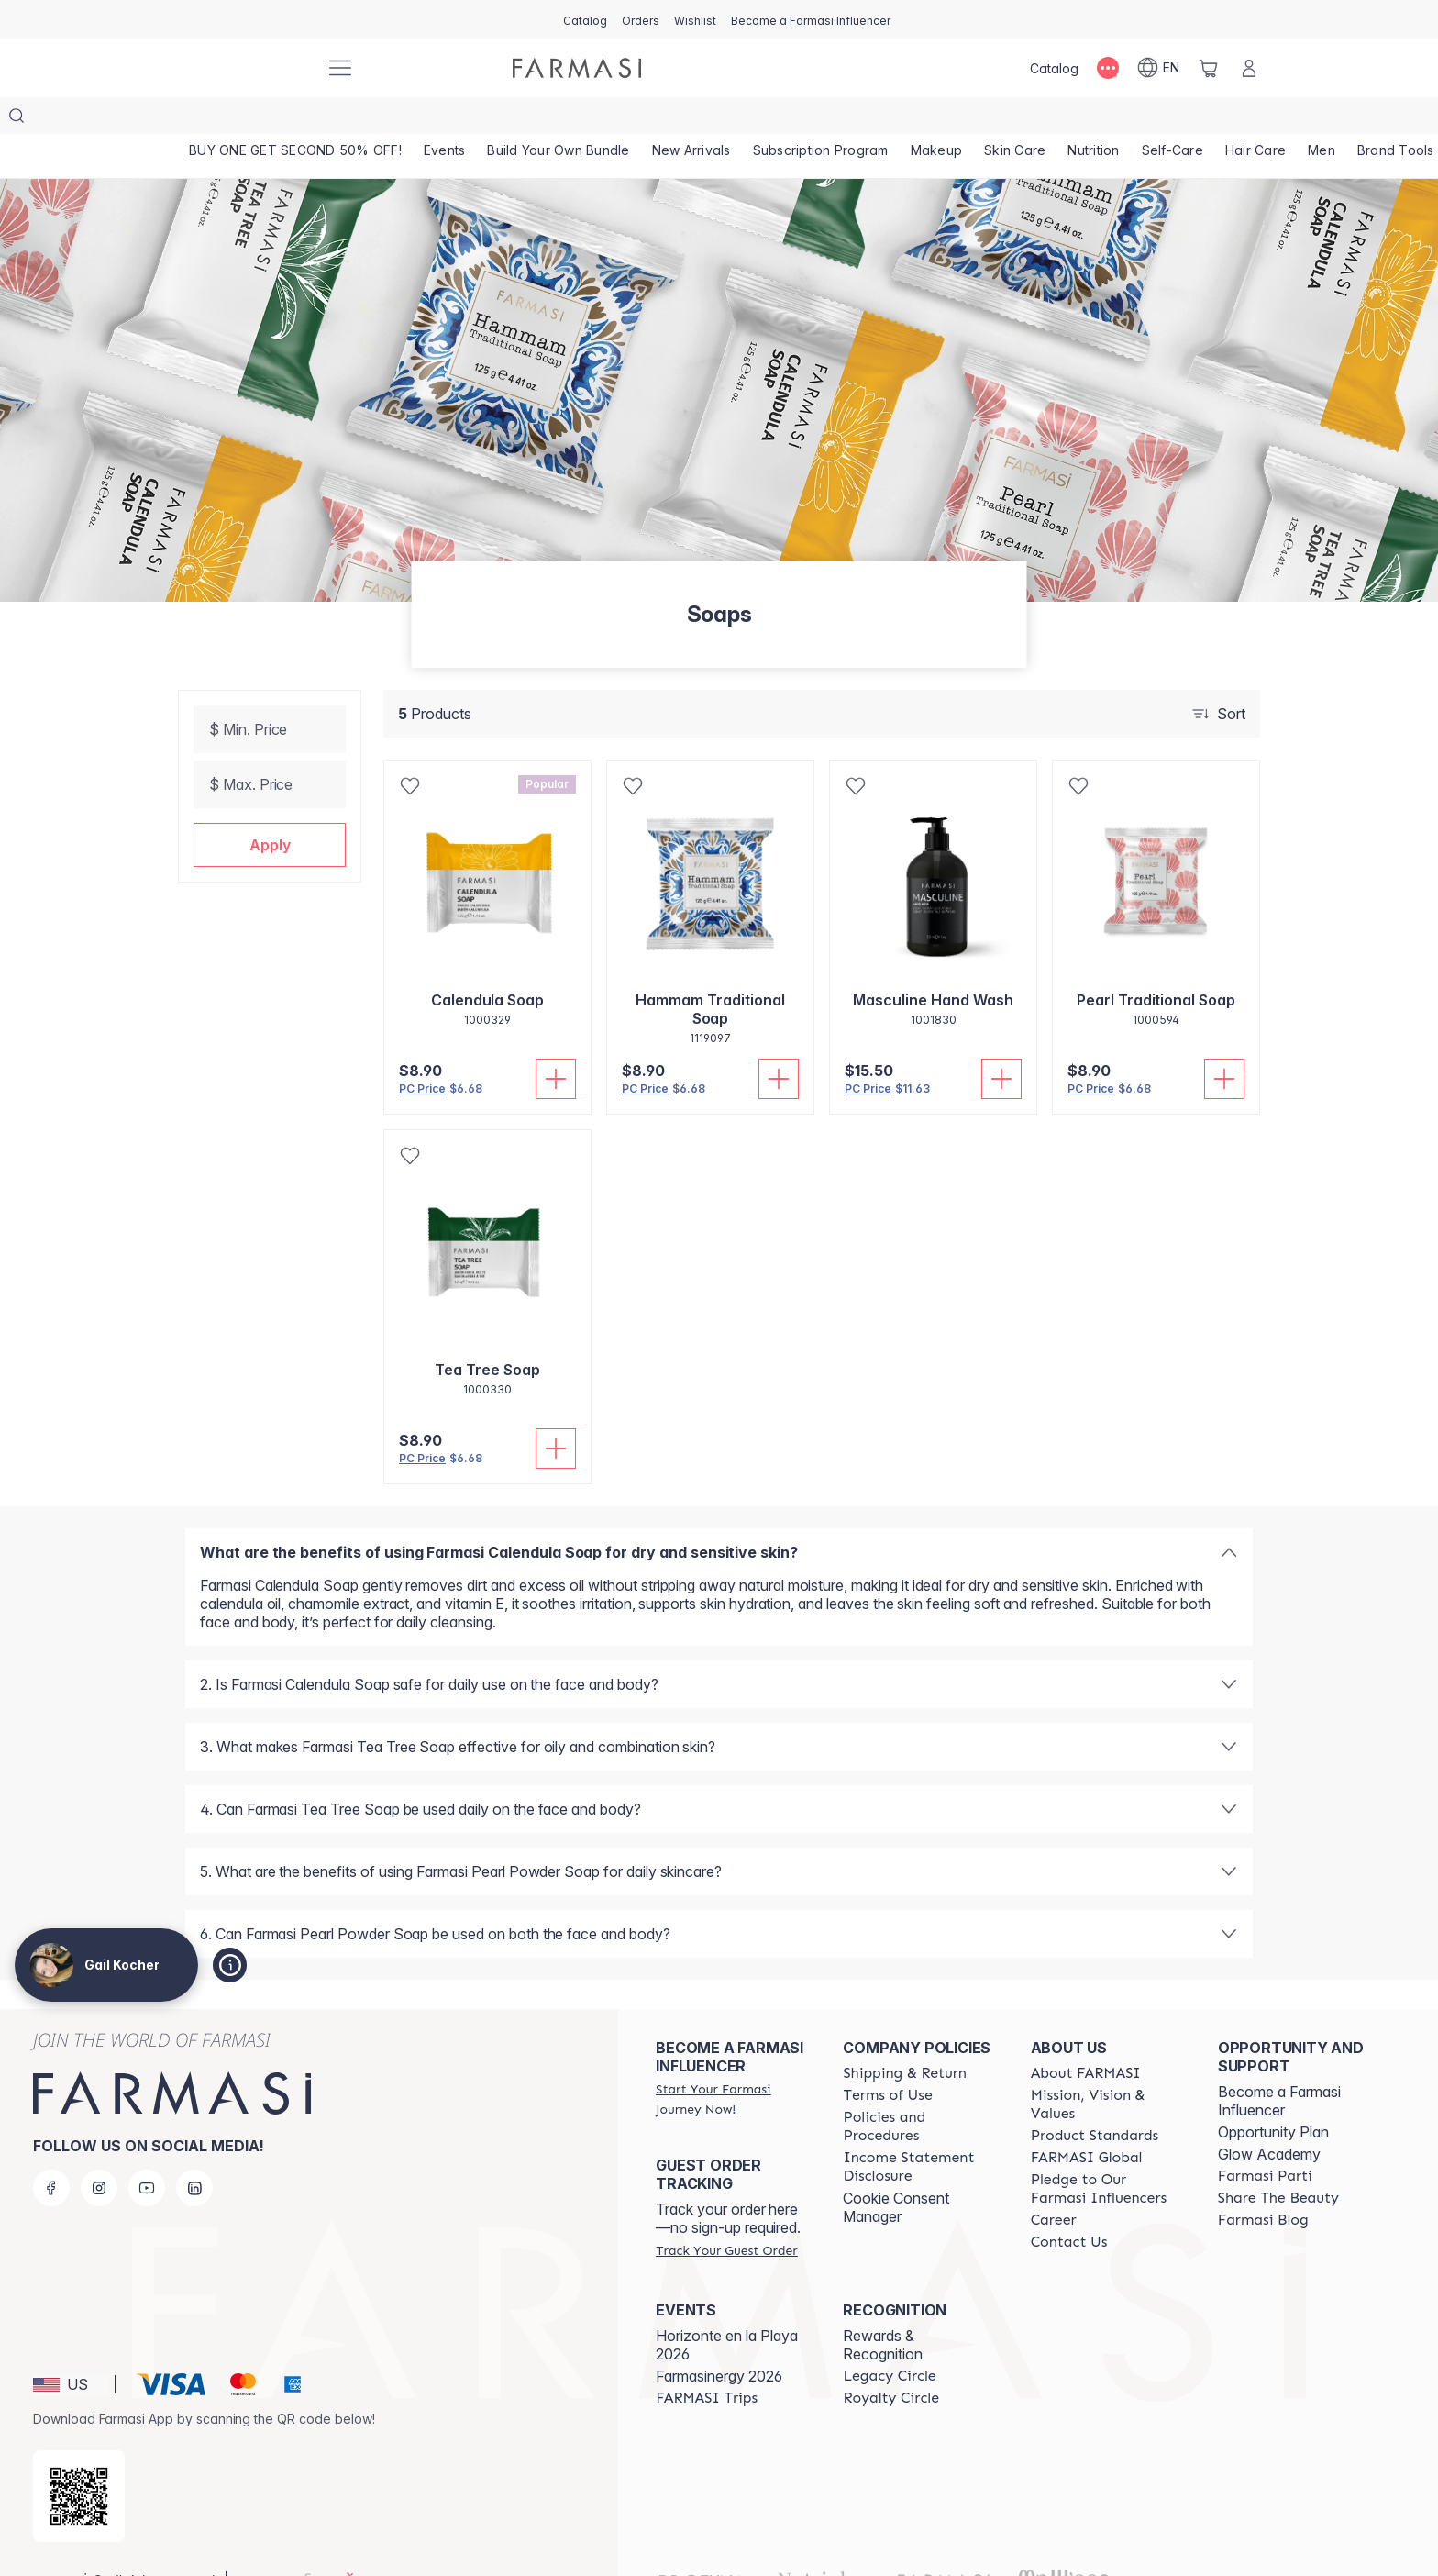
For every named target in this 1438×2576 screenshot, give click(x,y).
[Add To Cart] (556, 1042)
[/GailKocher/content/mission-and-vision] (1108, 2067)
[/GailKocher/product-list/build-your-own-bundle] (558, 119)
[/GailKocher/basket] (1209, 68)
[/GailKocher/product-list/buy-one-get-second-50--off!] (295, 119)
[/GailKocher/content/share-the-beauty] (1278, 2161)
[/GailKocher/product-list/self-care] (1172, 119)
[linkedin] (194, 2151)
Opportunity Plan (1273, 2095)
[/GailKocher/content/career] (1054, 2183)
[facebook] (51, 2151)
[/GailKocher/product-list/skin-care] (1014, 119)
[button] (270, 808)
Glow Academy (1269, 2117)
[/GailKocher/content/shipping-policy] (905, 2036)
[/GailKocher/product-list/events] (445, 119)
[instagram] (99, 2151)
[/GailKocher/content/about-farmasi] (1086, 2036)
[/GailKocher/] (242, 68)
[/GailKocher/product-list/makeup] (937, 119)
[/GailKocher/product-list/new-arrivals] (691, 119)
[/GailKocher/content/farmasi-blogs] (1263, 2183)
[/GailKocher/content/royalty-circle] (891, 2361)
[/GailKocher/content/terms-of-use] (887, 2058)
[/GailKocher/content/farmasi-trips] (707, 2361)
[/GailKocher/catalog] (585, 19)
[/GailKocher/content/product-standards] (1095, 2099)
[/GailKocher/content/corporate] (1087, 2121)
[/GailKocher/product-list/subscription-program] (821, 119)
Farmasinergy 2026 (719, 2339)
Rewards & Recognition (883, 2308)
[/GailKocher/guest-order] (726, 2214)
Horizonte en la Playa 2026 (727, 2308)
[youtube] (146, 2151)
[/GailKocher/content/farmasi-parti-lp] (1265, 2139)
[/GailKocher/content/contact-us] (1069, 2205)
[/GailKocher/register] (640, 19)
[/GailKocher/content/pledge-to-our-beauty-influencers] (1108, 2152)
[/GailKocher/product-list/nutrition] (1093, 119)
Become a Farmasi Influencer (1279, 2064)
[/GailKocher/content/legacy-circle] (889, 2339)
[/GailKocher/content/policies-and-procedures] (920, 2089)
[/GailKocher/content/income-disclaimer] (920, 2130)
